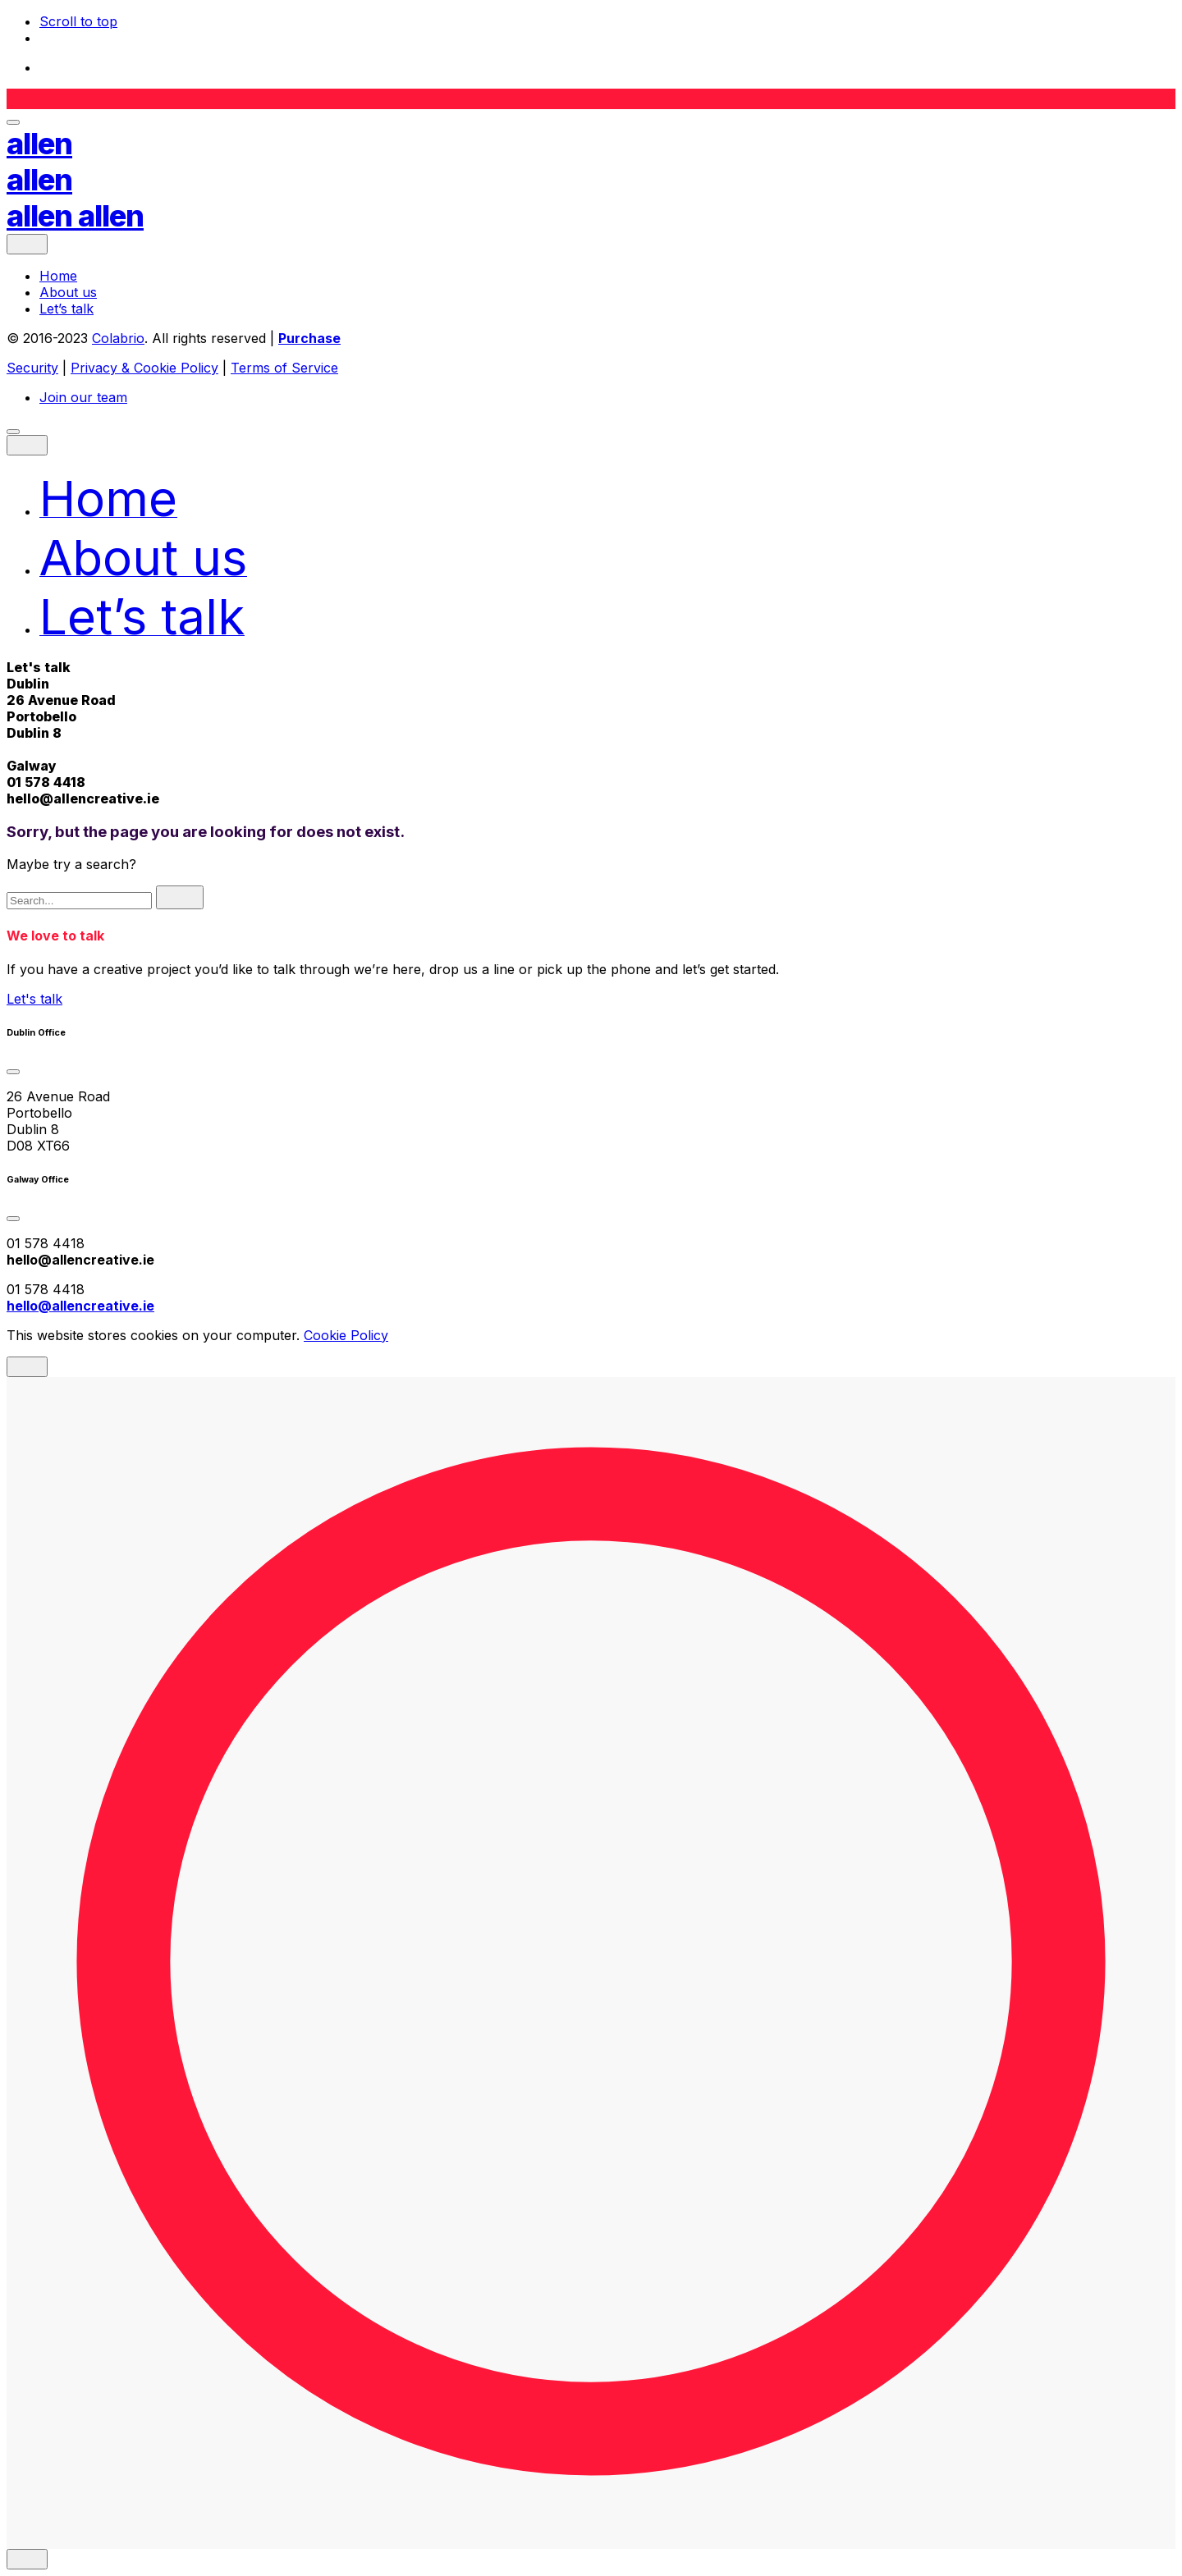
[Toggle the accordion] (13, 1071)
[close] (27, 244)
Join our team (83, 397)
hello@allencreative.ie (83, 798)
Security (32, 367)
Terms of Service (284, 367)
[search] (180, 897)
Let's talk (34, 999)
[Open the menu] (13, 122)
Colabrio (118, 338)
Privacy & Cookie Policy (144, 367)
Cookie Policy (346, 1335)
